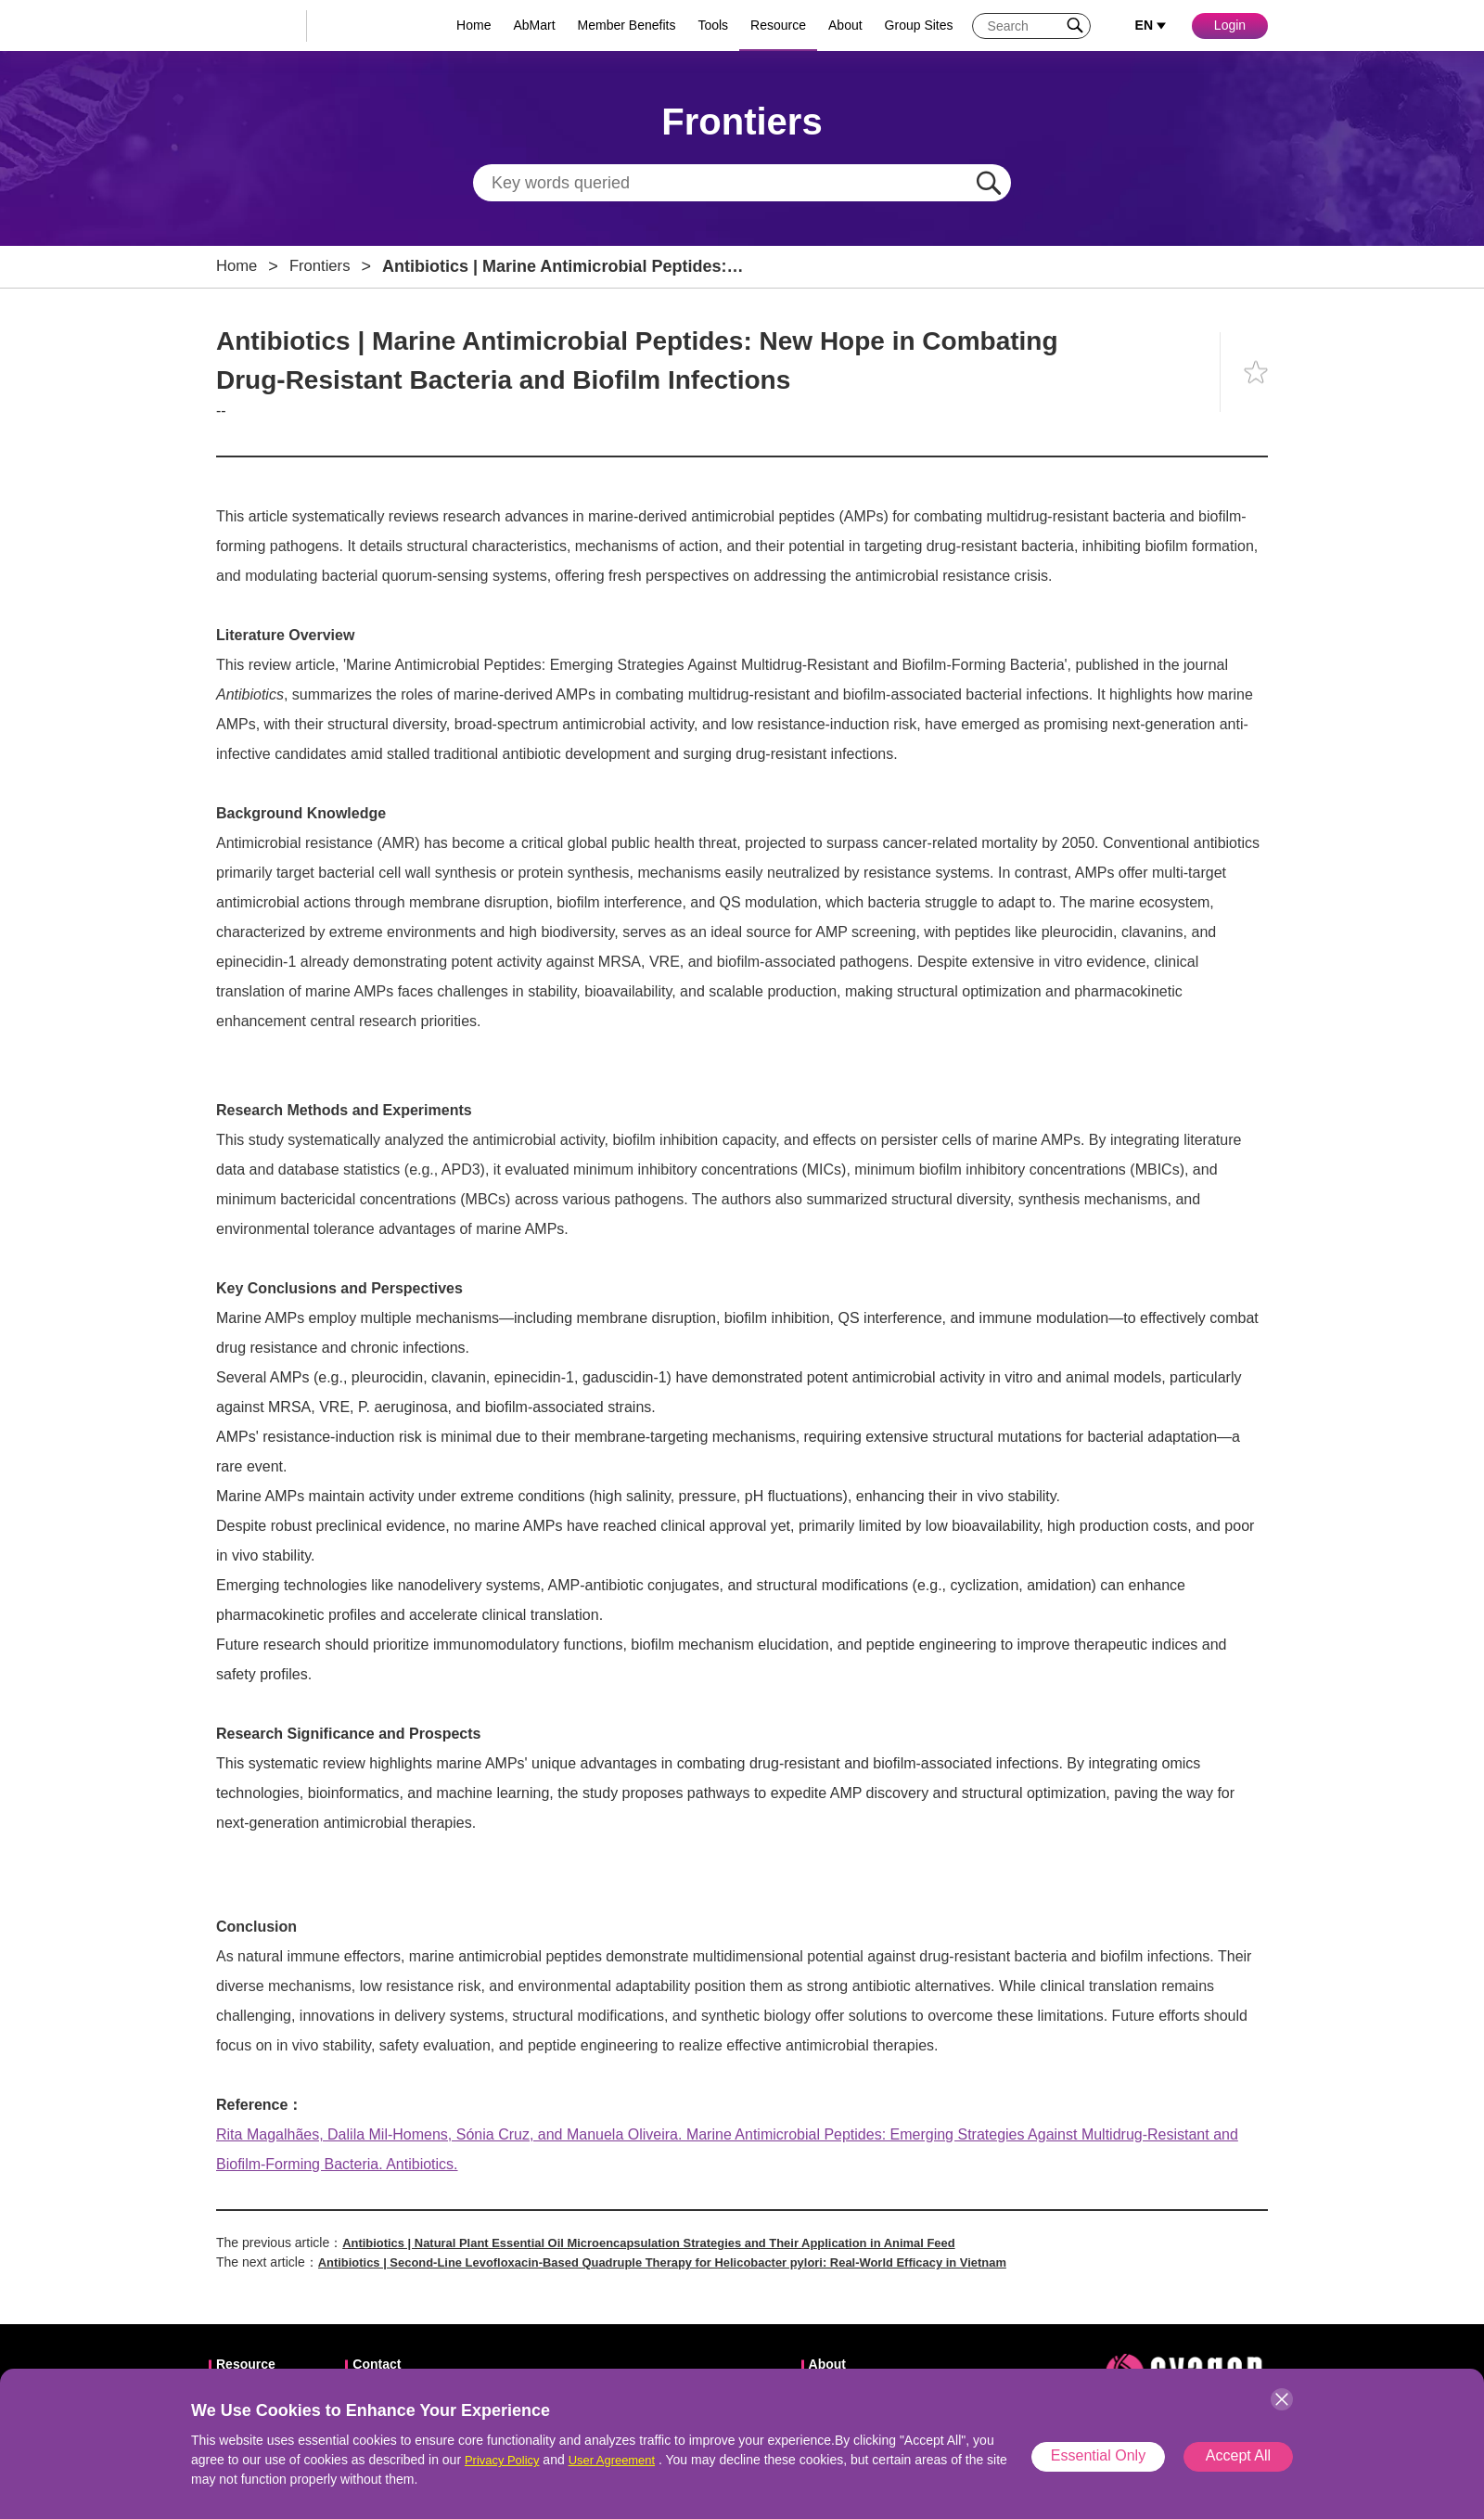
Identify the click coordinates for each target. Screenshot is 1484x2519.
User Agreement (621, 2459)
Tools (712, 25)
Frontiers (326, 266)
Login (1230, 25)
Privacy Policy (505, 2459)
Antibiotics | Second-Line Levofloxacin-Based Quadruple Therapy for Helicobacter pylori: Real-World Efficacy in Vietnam (690, 2262)
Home (473, 25)
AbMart (534, 25)
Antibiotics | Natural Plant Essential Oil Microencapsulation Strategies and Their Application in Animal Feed (673, 2242)
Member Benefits (627, 25)
